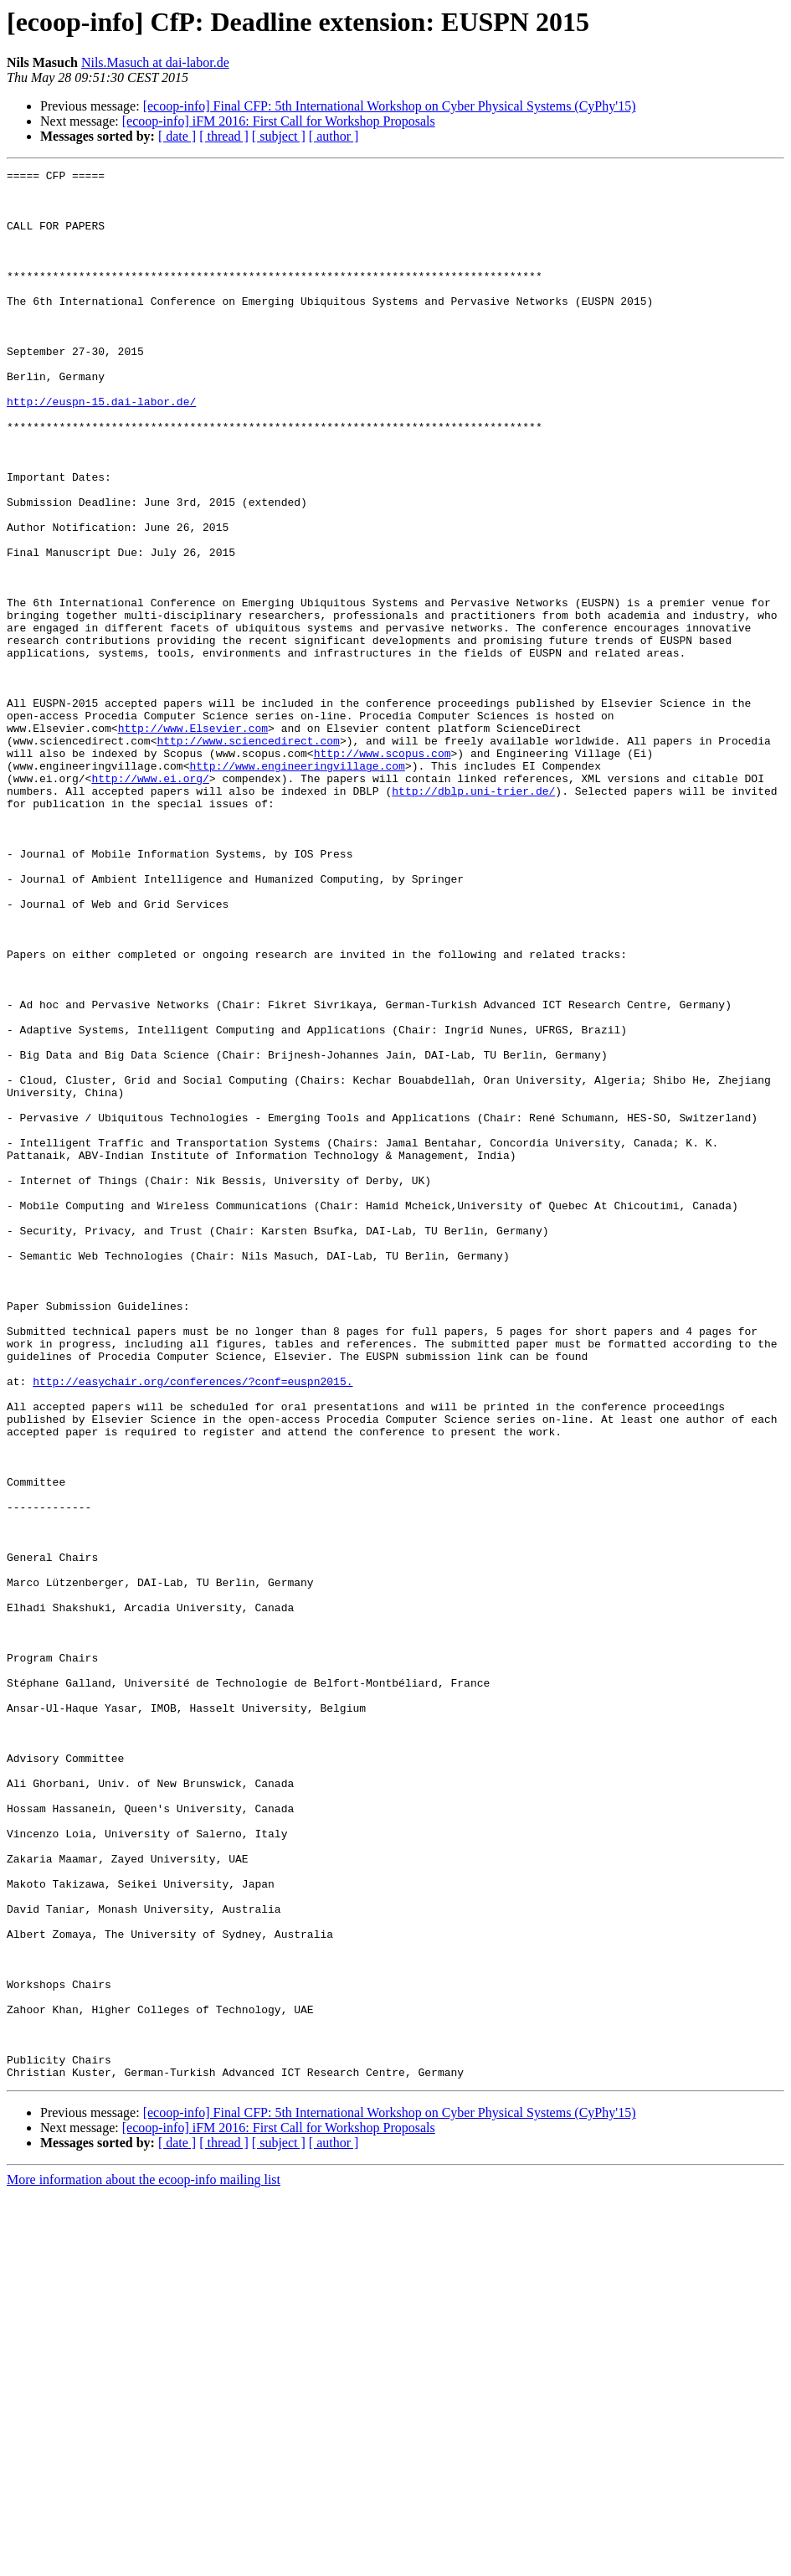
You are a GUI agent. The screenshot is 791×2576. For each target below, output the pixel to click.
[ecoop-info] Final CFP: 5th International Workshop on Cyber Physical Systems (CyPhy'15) (389, 106)
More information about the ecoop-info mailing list (143, 2561)
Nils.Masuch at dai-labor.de (155, 62)
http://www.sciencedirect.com (248, 855)
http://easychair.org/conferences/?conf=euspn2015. (192, 1624)
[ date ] (177, 136)
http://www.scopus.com (382, 870)
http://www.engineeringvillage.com (296, 886)
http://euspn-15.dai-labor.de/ (101, 448)
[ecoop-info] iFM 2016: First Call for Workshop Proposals (278, 121)
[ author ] (334, 136)
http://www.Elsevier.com (193, 840)
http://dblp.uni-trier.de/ (473, 916)
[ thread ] (224, 136)
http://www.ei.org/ (149, 901)
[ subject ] (279, 136)
